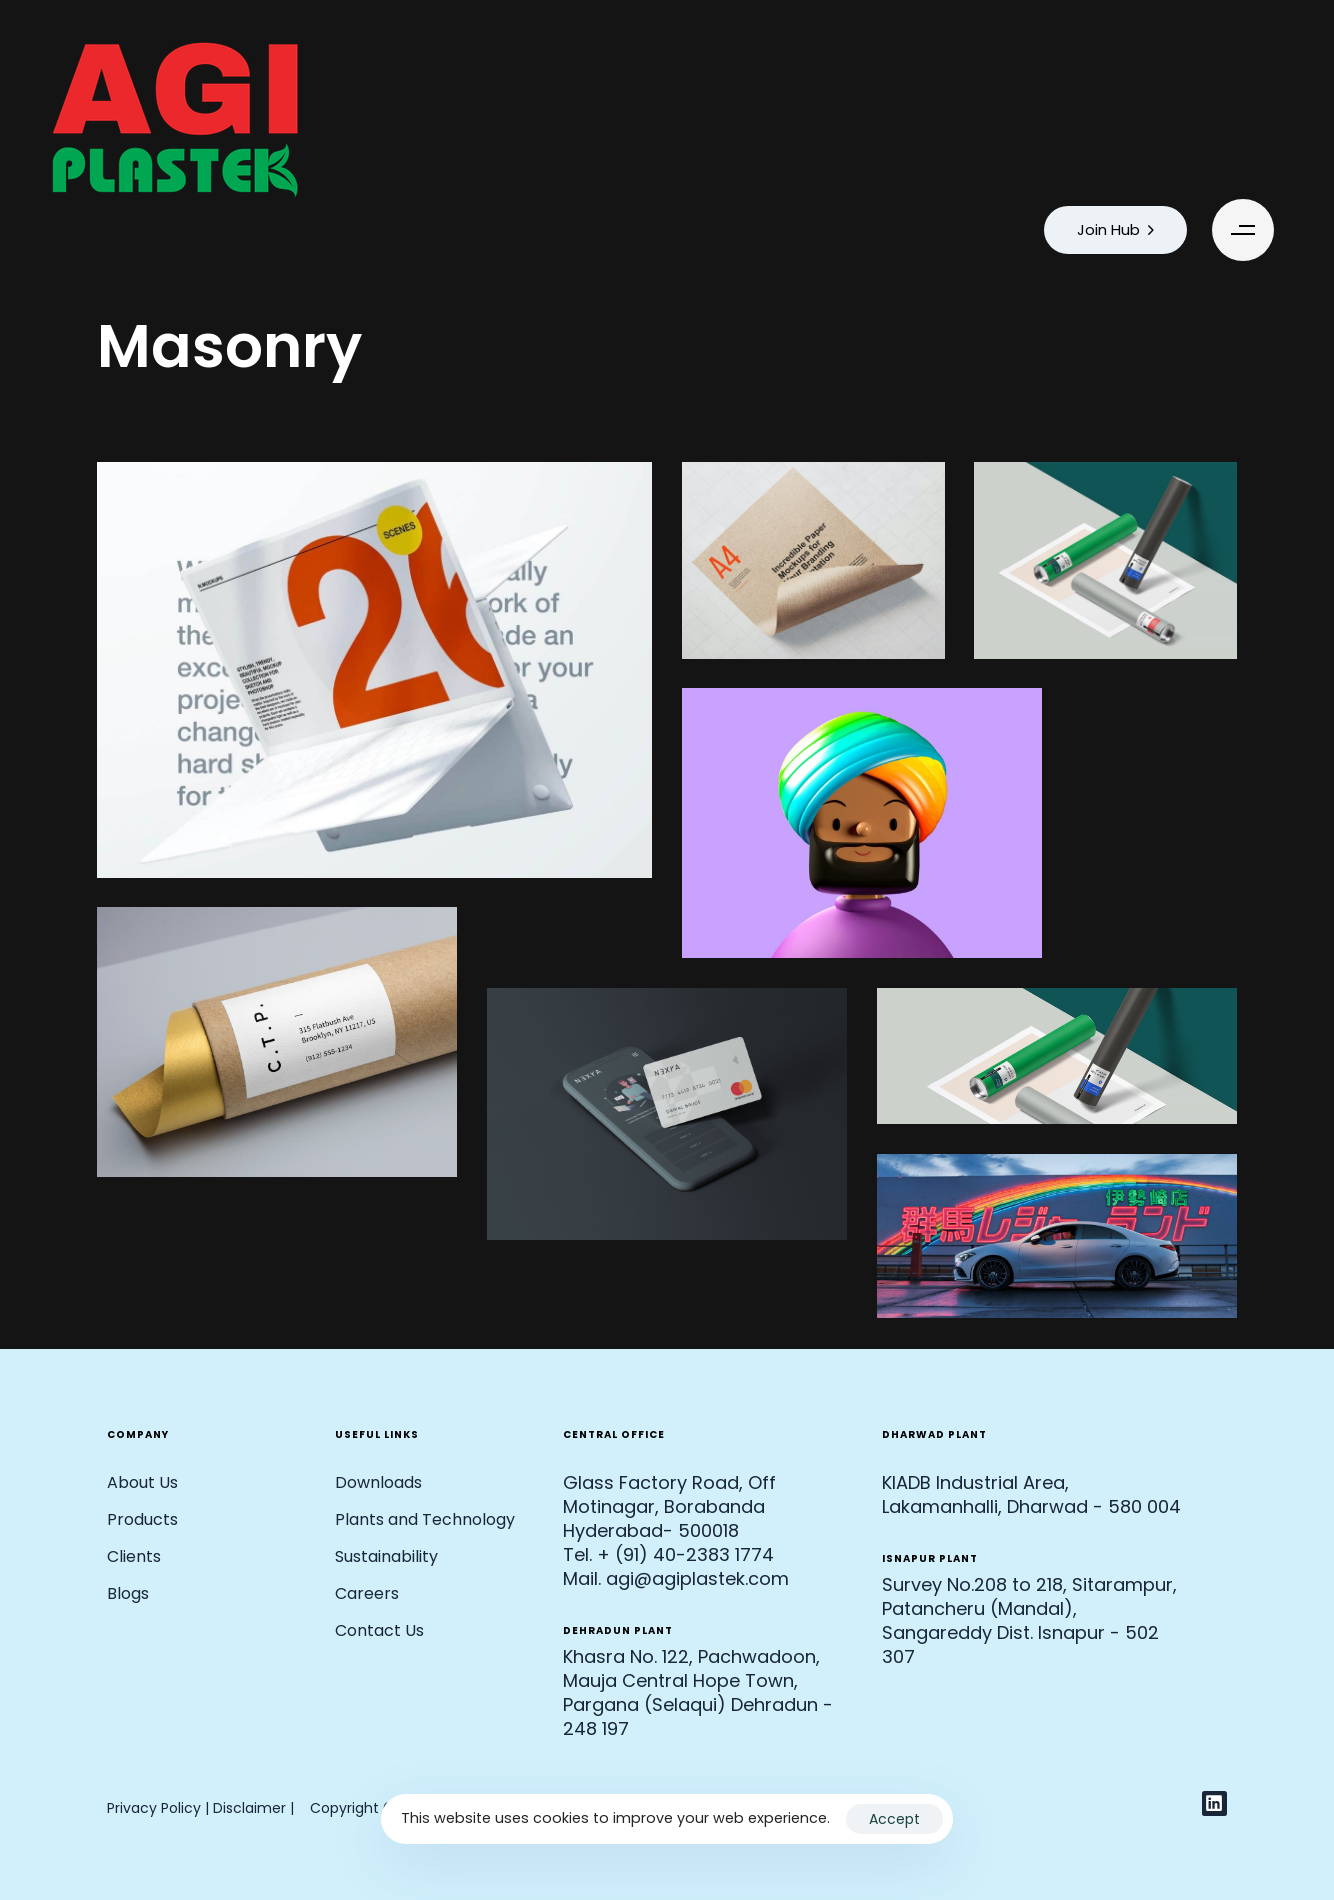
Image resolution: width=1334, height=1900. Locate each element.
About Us (142, 1482)
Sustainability (386, 1556)
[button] (1248, 230)
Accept (894, 1819)
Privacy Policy (154, 1808)
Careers (367, 1593)
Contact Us (379, 1630)
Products (142, 1519)
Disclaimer (251, 1808)
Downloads (378, 1482)
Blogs (128, 1593)
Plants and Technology (425, 1519)
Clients (134, 1556)
